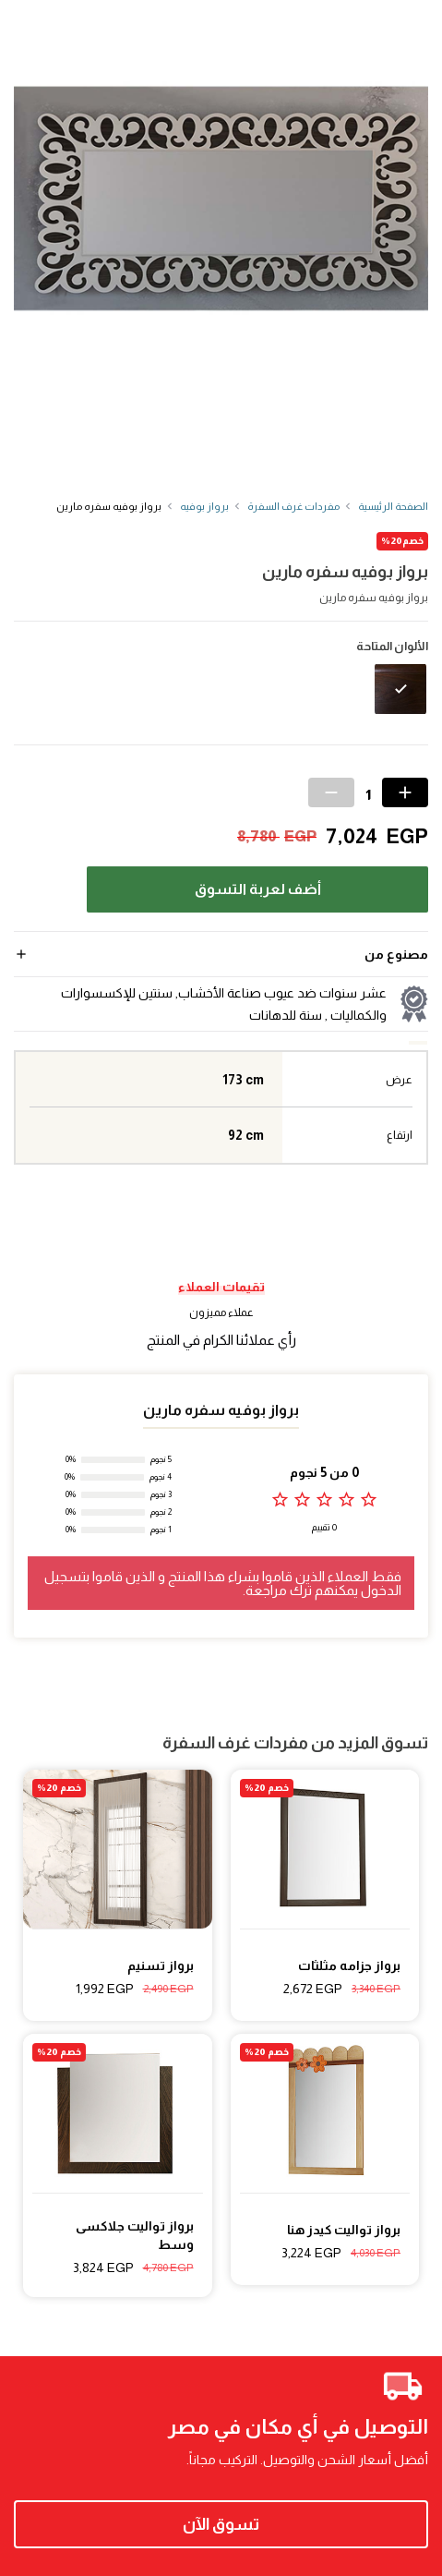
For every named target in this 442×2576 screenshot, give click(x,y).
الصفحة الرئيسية (393, 506)
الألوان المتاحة (392, 646)
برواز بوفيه (204, 506)
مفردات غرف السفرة (293, 506)
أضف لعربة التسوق (258, 889)
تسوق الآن (221, 2524)
